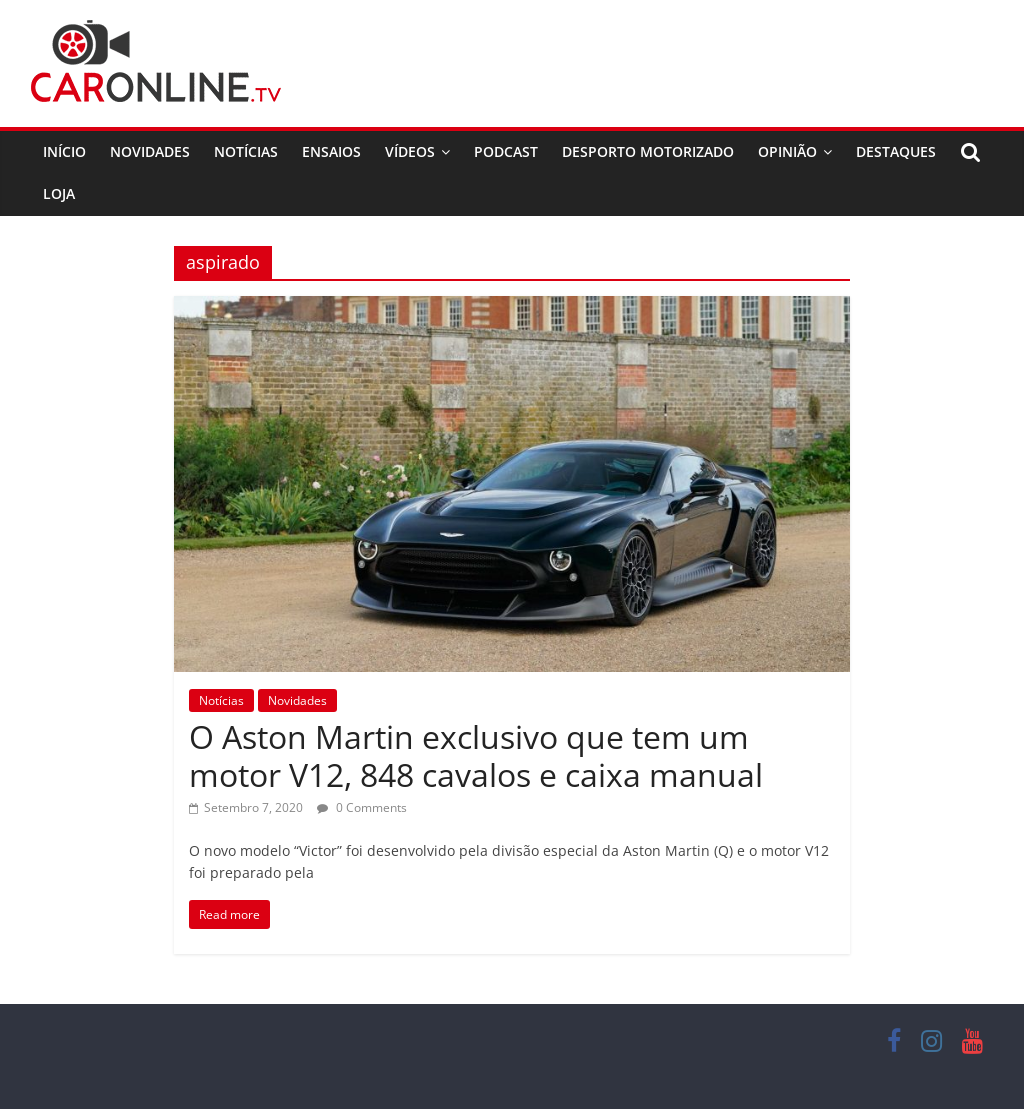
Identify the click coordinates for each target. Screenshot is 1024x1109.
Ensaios (331, 151)
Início (64, 151)
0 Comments (362, 807)
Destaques (896, 151)
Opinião (787, 151)
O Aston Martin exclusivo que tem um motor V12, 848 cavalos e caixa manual (476, 755)
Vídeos (410, 151)
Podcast (506, 151)
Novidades (150, 151)
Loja (59, 193)
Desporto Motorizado (648, 151)
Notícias (246, 151)
